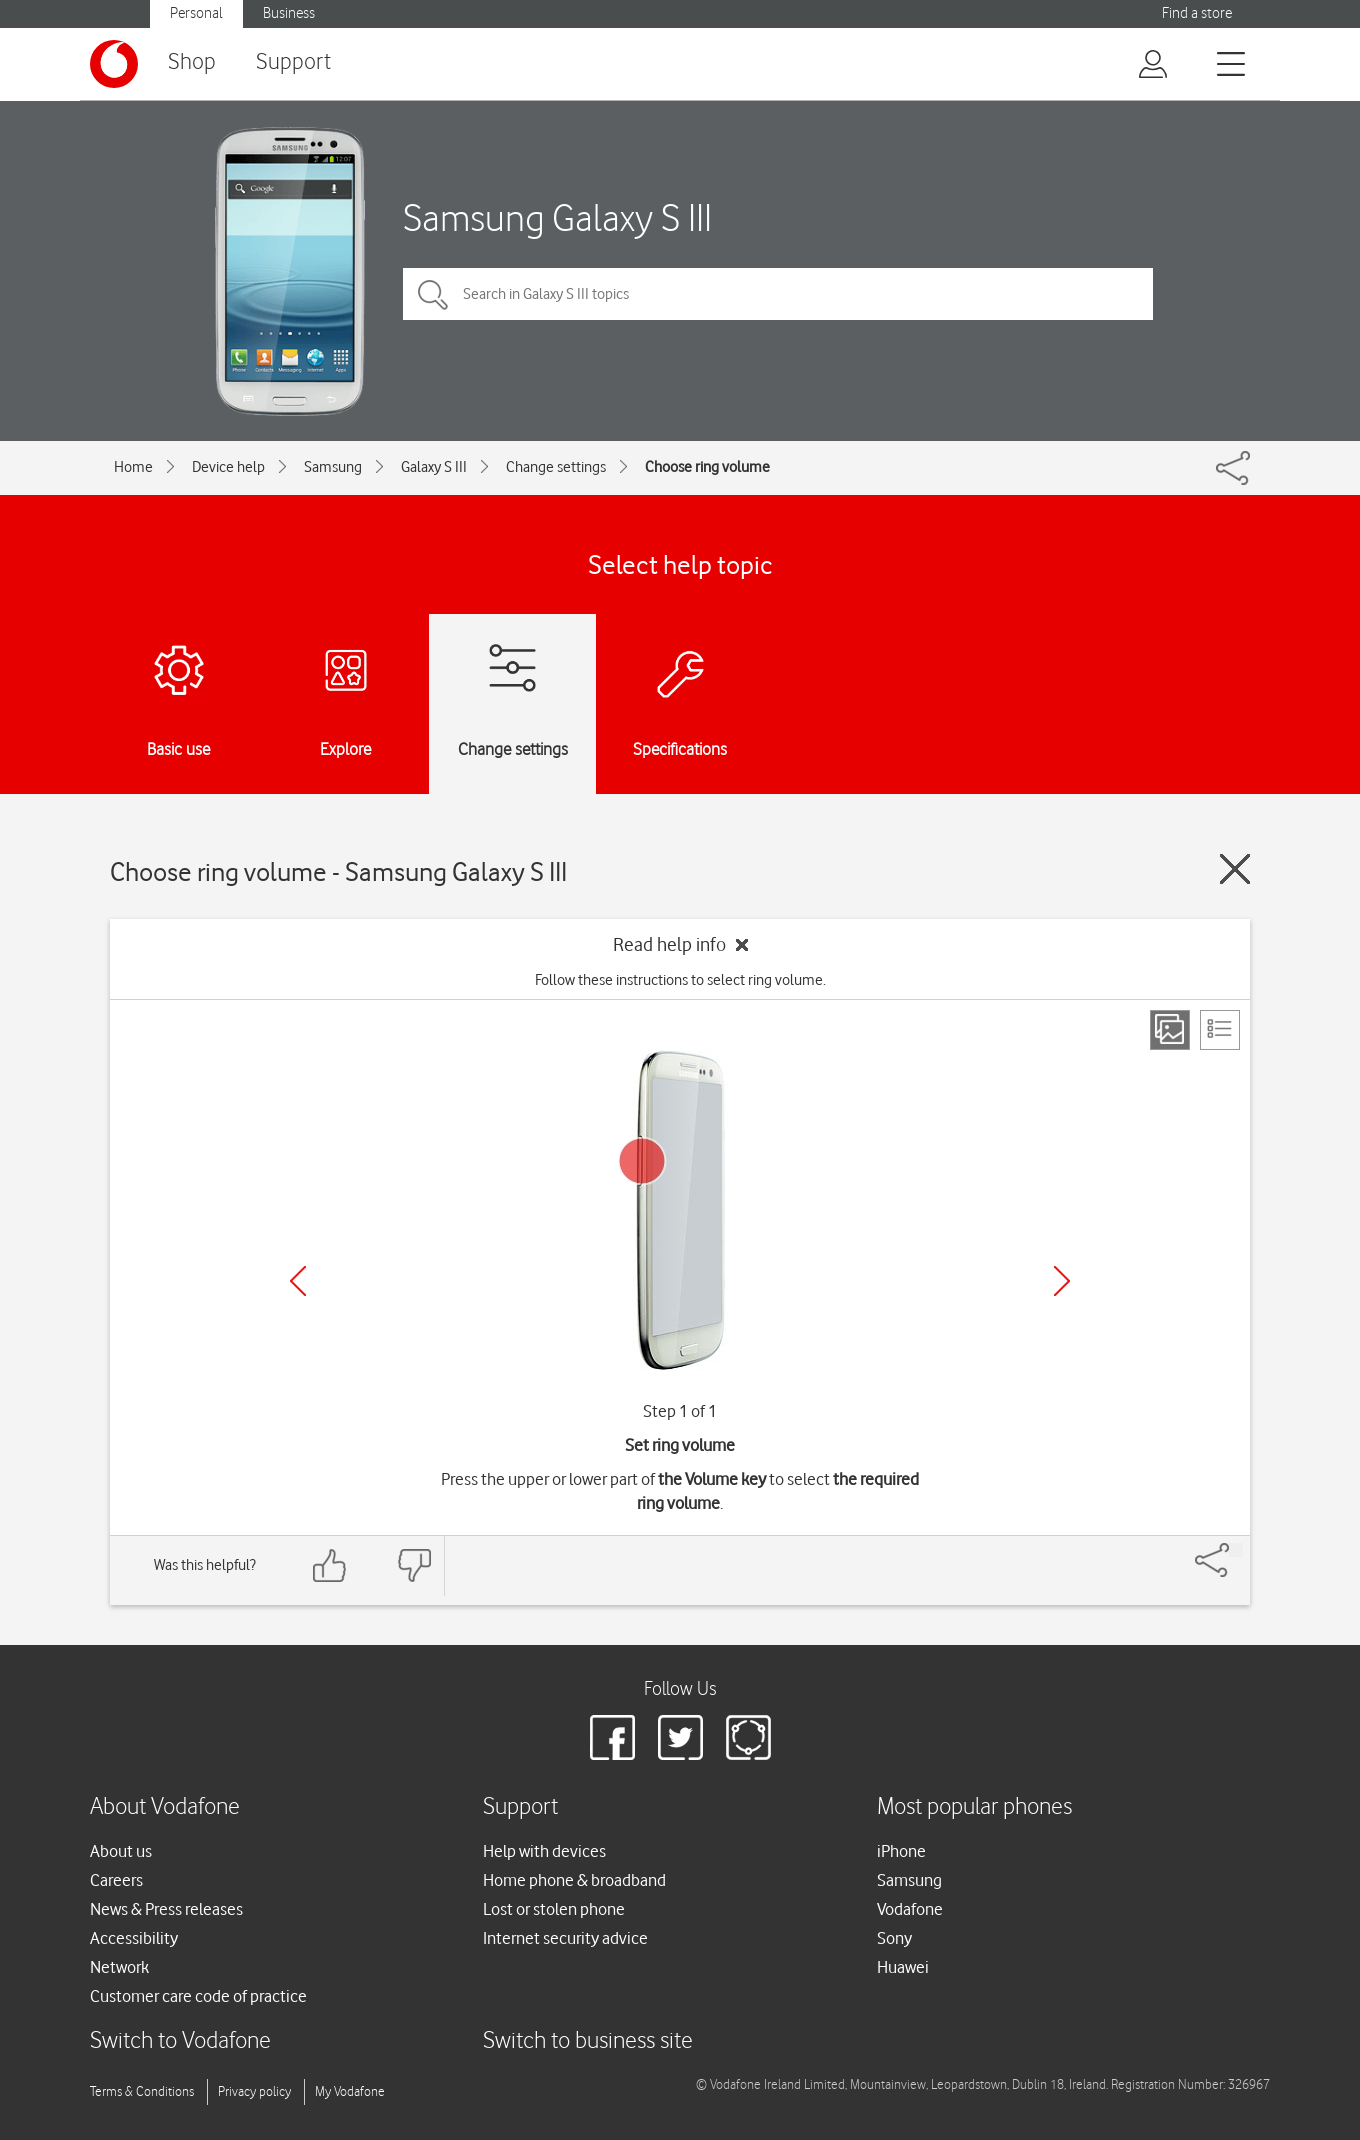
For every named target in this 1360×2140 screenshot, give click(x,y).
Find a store (1197, 13)
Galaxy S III (434, 467)
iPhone (901, 1851)
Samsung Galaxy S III (557, 217)
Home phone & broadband (574, 1880)
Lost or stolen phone (554, 1909)
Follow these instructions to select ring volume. (680, 980)
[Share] (1236, 1550)
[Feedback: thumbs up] (330, 1565)
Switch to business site (588, 2041)
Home (133, 467)
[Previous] (298, 1281)
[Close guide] (1235, 869)
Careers (116, 1880)
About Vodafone (165, 1807)
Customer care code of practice (198, 1996)
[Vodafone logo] (114, 64)
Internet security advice (565, 1938)
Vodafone (910, 1909)
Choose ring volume (707, 467)
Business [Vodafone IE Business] (289, 13)
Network (119, 1967)
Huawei (903, 1967)
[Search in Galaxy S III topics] (778, 294)
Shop (192, 62)
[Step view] (1170, 1030)
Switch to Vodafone (180, 2041)
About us (121, 1851)
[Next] (1062, 1281)
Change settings (556, 467)
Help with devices (544, 1851)
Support (293, 62)
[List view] (1220, 1030)
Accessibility (134, 1938)
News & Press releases (166, 1909)
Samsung (333, 467)
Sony (894, 1938)
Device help (228, 467)
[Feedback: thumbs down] (414, 1565)
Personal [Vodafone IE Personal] (196, 13)
